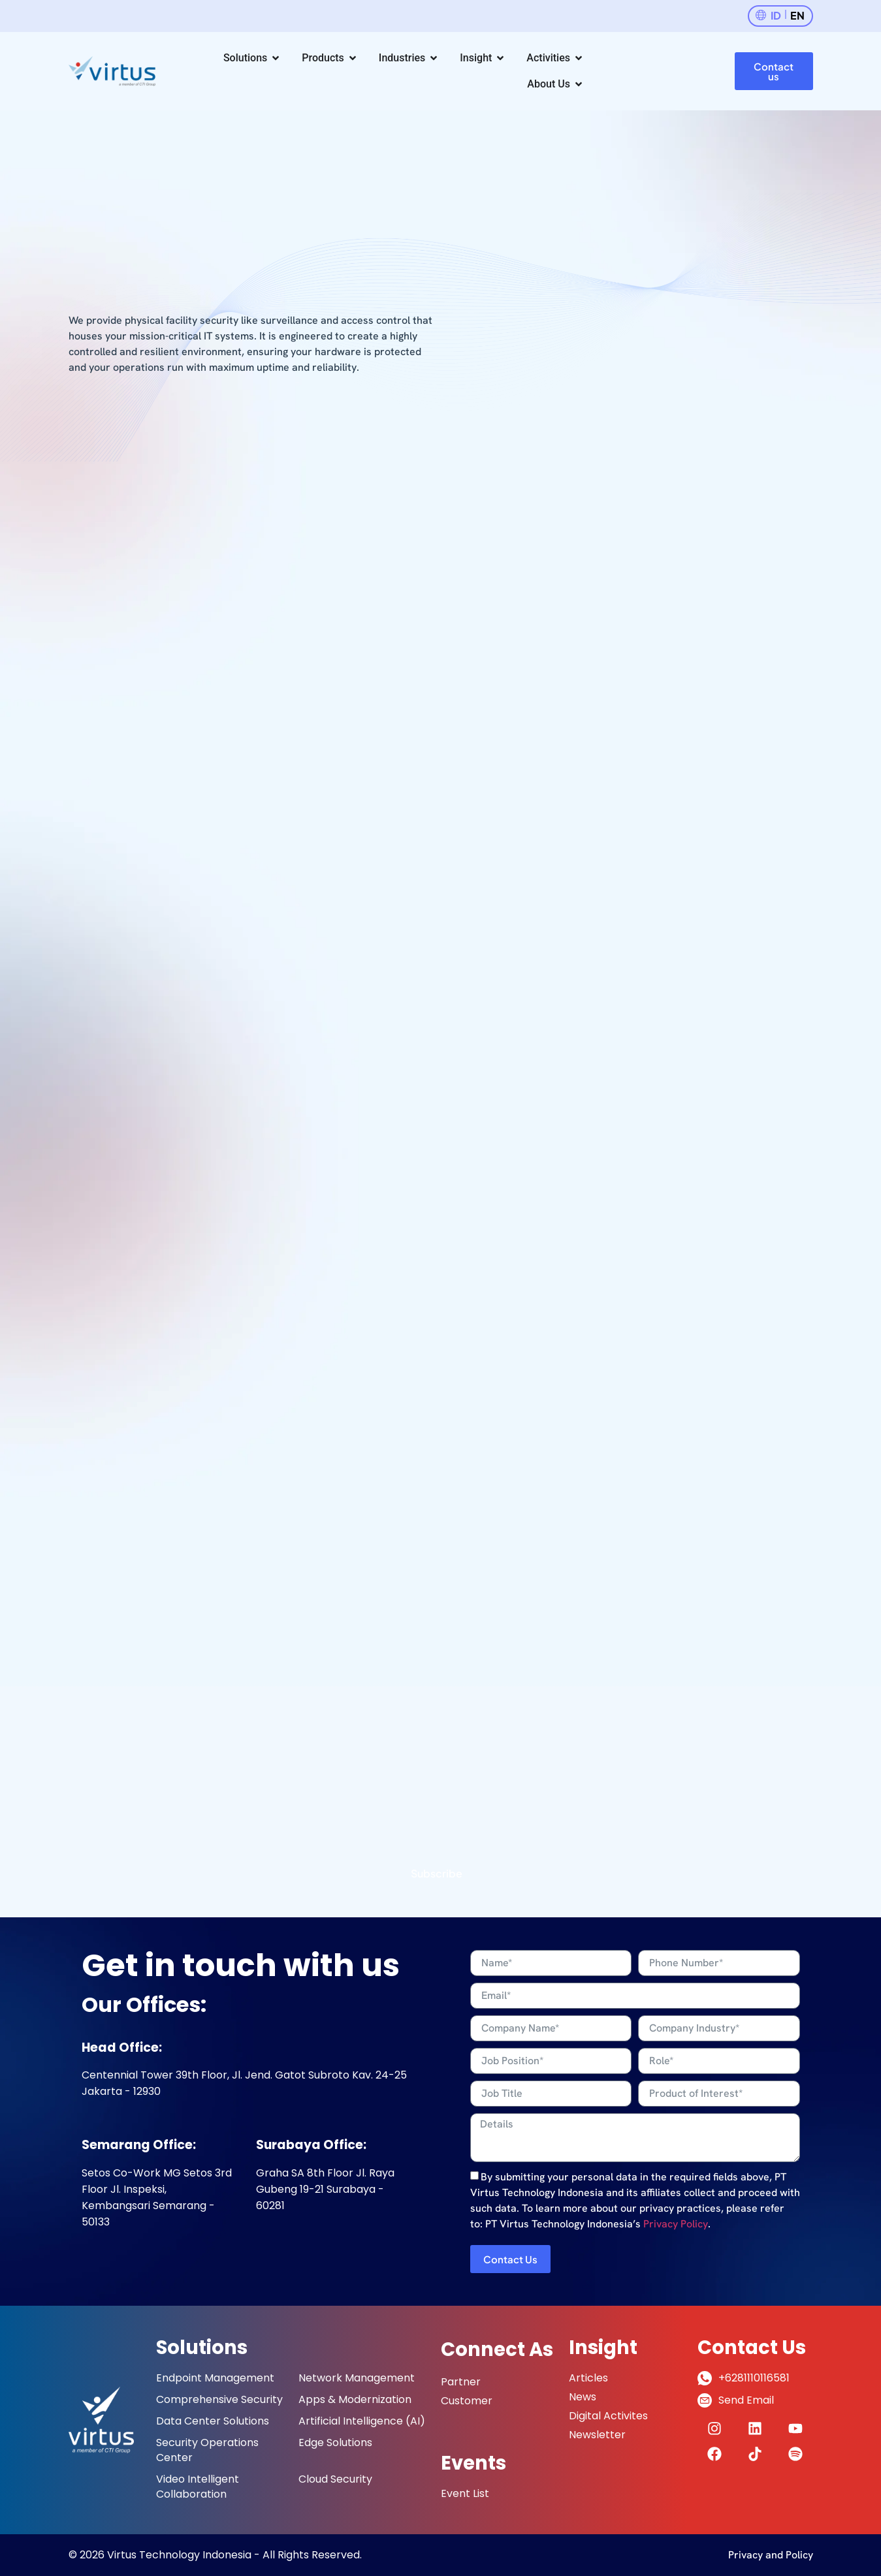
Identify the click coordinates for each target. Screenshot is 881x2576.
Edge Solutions (335, 2442)
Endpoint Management (215, 2377)
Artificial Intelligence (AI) (361, 2420)
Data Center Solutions (212, 2420)
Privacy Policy (675, 2224)
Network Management (356, 2377)
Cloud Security (335, 2479)
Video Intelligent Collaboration (197, 2487)
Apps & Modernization (354, 2399)
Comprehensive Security (219, 2399)
